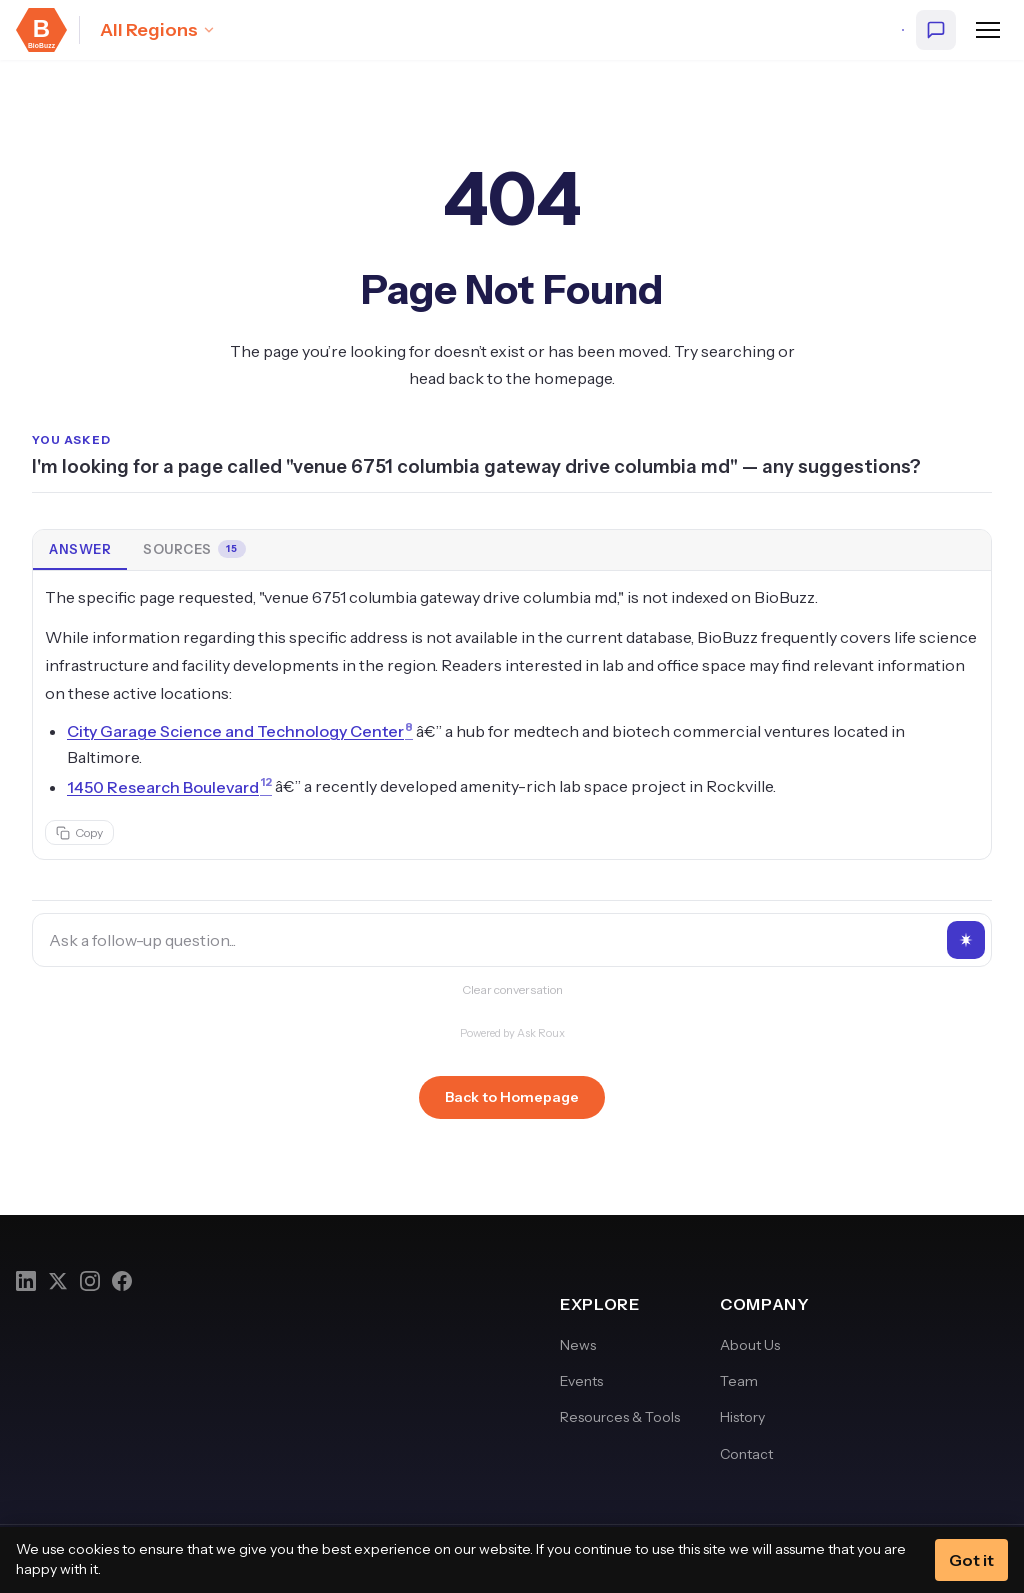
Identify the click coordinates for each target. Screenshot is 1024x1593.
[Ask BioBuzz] (936, 30)
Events (581, 1381)
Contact (746, 1454)
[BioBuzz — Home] (41, 30)
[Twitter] (58, 1281)
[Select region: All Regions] (158, 30)
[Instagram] (90, 1281)
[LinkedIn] (26, 1281)
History (742, 1417)
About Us (750, 1345)
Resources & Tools (620, 1417)
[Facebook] (122, 1281)
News (578, 1345)
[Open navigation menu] (988, 30)
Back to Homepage (512, 1097)
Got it (971, 1560)
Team (739, 1381)
